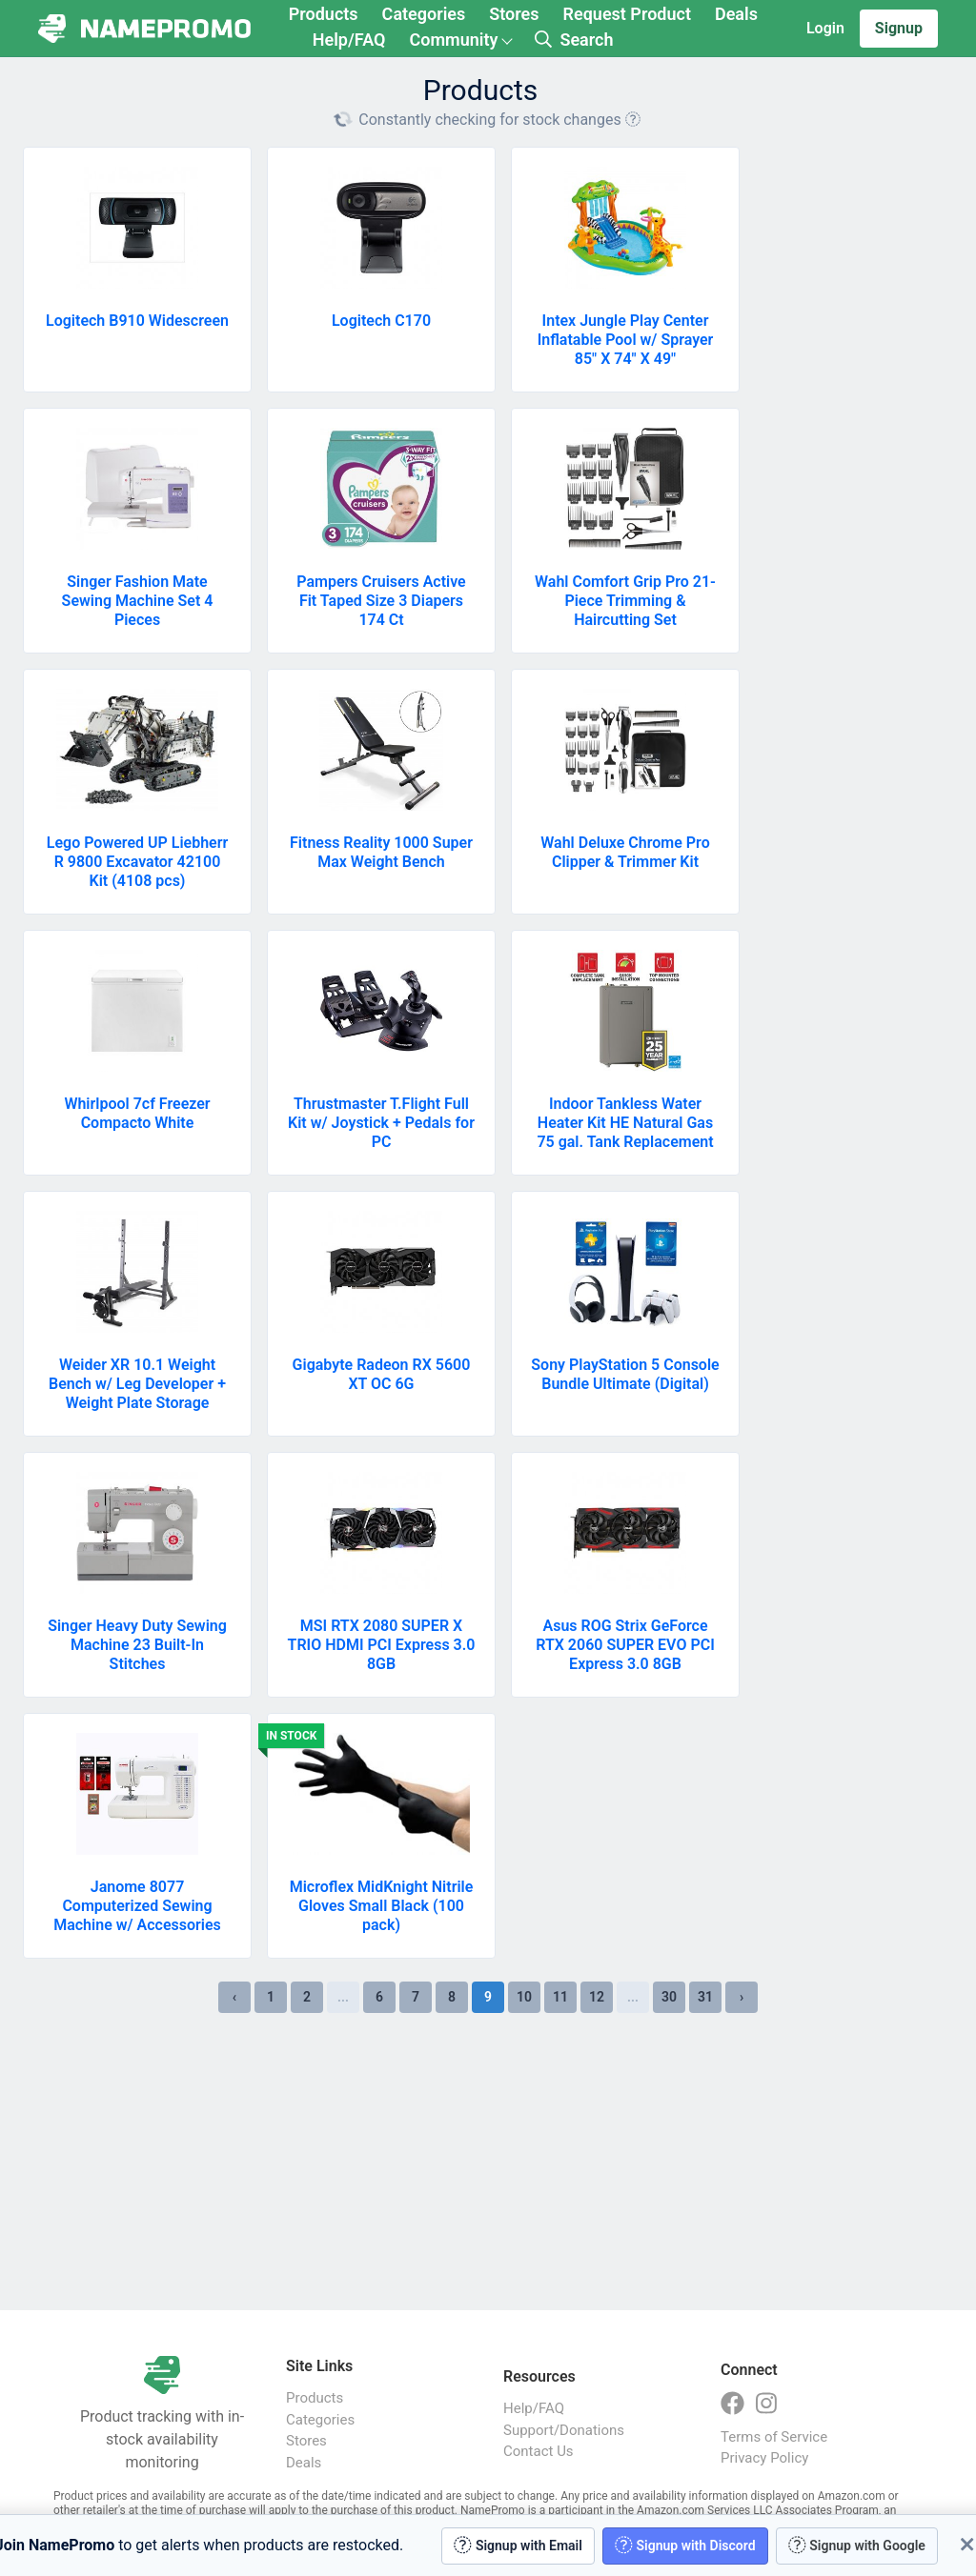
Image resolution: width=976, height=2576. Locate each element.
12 (596, 1996)
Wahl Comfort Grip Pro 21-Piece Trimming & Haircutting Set (625, 601)
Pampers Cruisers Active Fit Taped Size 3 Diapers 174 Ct (380, 601)
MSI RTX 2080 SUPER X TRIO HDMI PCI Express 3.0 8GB (382, 1645)
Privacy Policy (764, 2457)
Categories (424, 14)
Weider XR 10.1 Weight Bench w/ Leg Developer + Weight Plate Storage (137, 1384)
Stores (514, 14)
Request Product (627, 14)
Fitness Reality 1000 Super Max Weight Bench (381, 852)
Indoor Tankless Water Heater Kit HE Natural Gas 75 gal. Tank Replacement (625, 1123)
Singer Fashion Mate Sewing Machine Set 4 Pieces (138, 601)
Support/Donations (563, 2430)
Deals (736, 14)
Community (453, 40)
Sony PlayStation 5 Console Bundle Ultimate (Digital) (625, 1374)
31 (705, 1996)
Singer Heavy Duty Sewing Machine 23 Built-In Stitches (137, 1645)
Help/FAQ (349, 40)
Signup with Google (856, 2545)
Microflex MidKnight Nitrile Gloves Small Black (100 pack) (382, 1906)
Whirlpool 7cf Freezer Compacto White (137, 1113)
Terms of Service (774, 2436)
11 (560, 1996)
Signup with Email (518, 2545)
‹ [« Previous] (234, 1996)
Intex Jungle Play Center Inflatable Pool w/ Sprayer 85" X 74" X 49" (626, 340)
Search (574, 40)
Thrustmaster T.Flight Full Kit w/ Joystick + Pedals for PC (381, 1123)
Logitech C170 (381, 321)
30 (669, 1996)
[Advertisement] (488, 2161)
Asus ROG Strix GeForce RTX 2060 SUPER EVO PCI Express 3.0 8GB (625, 1645)
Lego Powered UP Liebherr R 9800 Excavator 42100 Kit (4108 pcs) (137, 862)
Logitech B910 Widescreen (137, 321)
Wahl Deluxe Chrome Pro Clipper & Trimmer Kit (624, 852)
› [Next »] (741, 1996)
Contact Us (538, 2451)
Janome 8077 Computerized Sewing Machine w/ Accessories (137, 1906)
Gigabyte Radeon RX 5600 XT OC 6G (382, 1374)
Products (323, 14)
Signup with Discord (685, 2545)
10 (524, 1996)
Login (825, 28)
